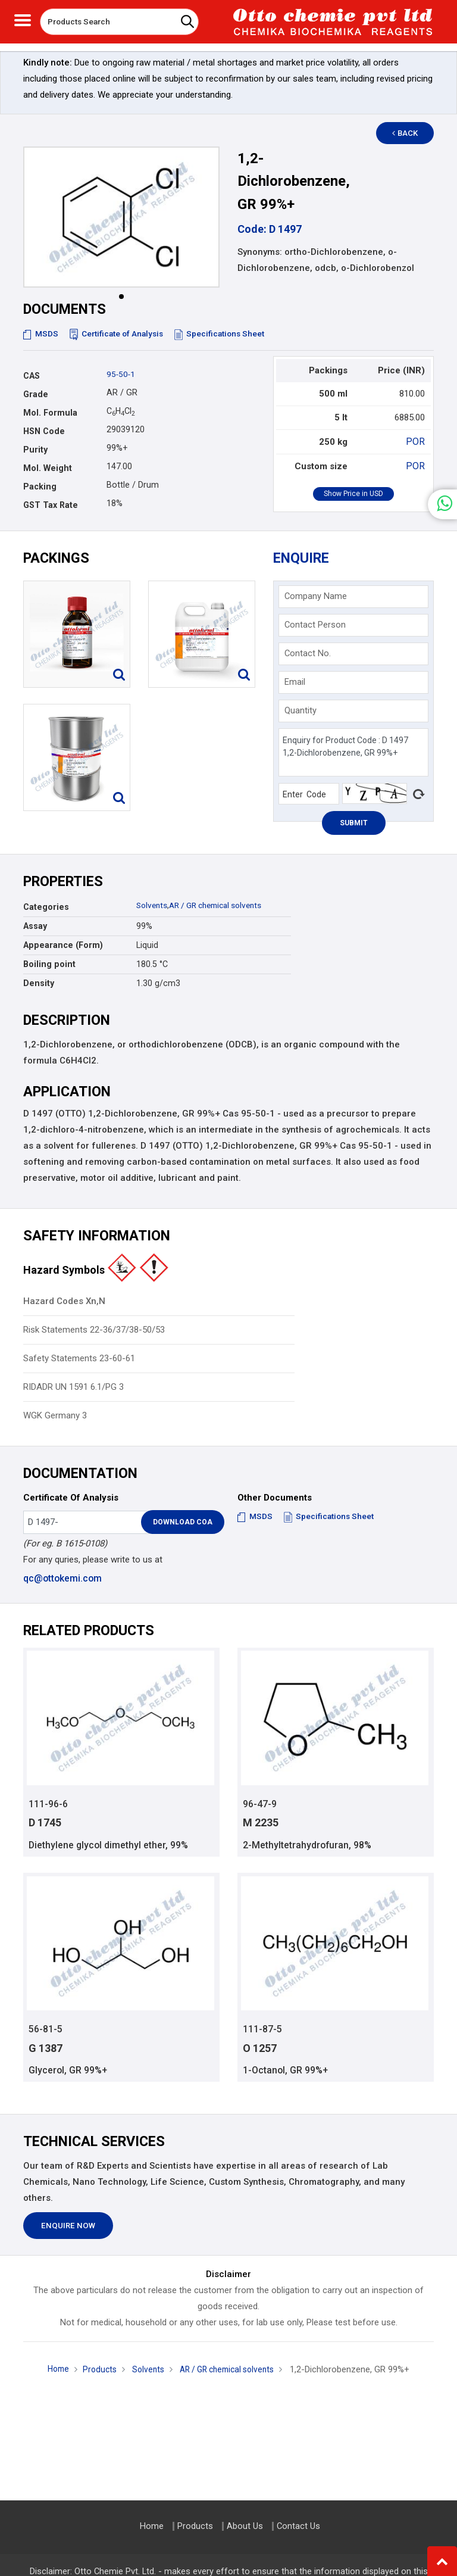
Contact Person (315, 624)
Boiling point (49, 964)
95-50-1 (121, 374)
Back (410, 133)
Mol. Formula (50, 412)
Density (38, 983)
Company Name (315, 596)
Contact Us (298, 2526)
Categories (46, 907)
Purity (35, 449)
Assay (35, 926)
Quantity (300, 710)
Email (294, 681)
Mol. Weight (47, 468)
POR (416, 441)
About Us (245, 2526)
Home (51, 2370)
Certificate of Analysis (120, 333)
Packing (40, 486)
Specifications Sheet (227, 333)
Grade (35, 394)
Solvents (153, 905)
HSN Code (44, 431)
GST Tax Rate (50, 505)
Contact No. (307, 653)
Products (94, 2371)
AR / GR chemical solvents (222, 905)
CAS (31, 376)
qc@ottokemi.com (61, 1578)
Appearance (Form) (63, 945)
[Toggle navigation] (22, 18)
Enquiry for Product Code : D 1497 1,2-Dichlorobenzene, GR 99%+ (353, 752)
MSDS (41, 333)
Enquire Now (68, 2227)
